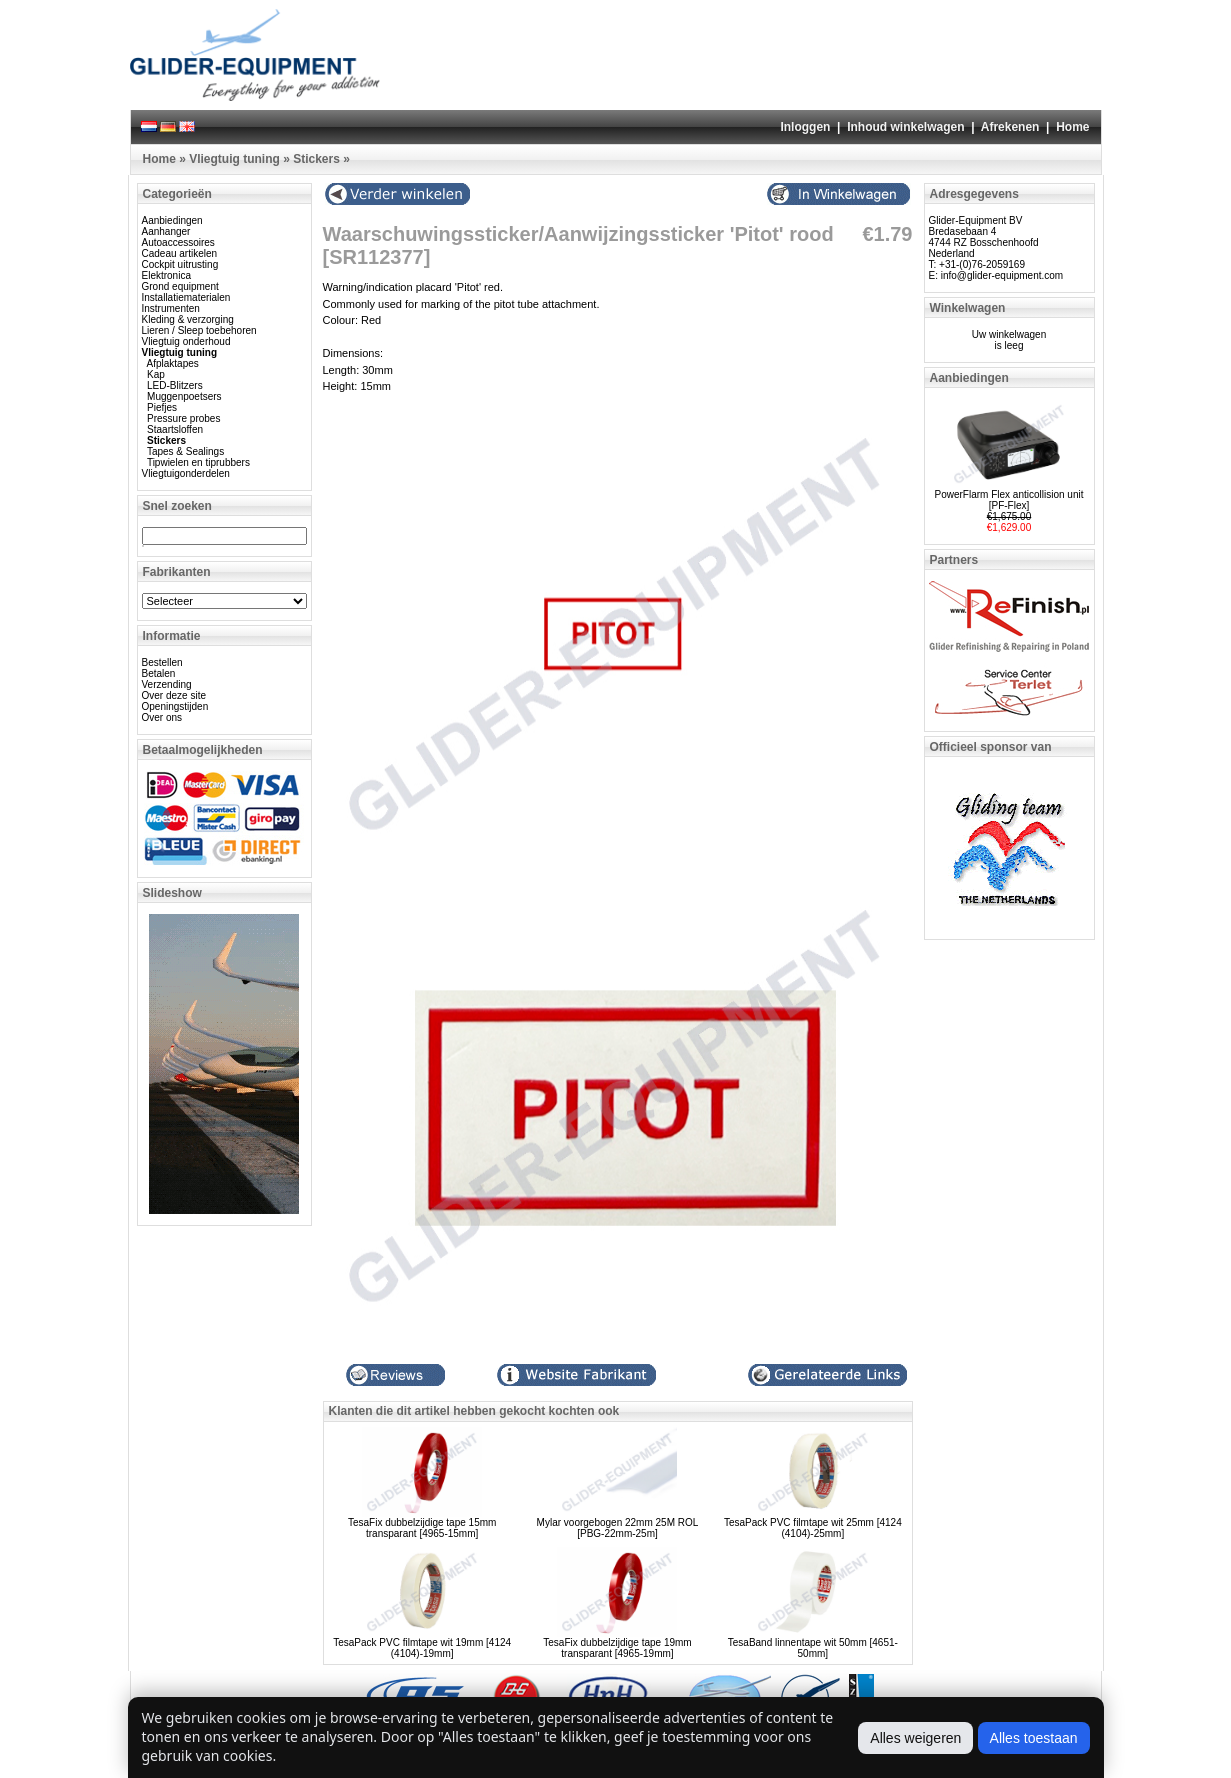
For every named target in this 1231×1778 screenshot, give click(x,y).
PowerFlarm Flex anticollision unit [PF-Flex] (1009, 500)
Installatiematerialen (186, 297)
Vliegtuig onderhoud (186, 341)
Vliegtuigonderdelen (186, 473)
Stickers (316, 159)
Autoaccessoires (178, 242)
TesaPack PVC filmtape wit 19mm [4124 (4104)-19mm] (422, 1648)
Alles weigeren (915, 1738)
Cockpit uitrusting (180, 264)
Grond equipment (180, 286)
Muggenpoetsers (184, 396)
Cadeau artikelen (180, 253)
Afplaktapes (173, 363)
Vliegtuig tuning (234, 159)
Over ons (162, 717)
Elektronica (166, 275)
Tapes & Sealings (185, 451)
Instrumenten (171, 308)
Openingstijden (175, 706)
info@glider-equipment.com (1002, 275)
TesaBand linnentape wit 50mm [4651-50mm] (813, 1648)
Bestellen (162, 662)
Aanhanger (166, 231)
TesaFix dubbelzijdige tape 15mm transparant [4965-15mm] (422, 1528)
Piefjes (162, 407)
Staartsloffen (175, 429)
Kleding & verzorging (188, 319)
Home (1072, 127)
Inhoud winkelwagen (905, 127)
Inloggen (805, 127)
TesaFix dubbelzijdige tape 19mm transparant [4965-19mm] (617, 1648)
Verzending (167, 684)
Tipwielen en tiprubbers (198, 462)
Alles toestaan (1034, 1738)
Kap (156, 374)
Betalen (159, 673)
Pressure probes (183, 418)
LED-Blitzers (175, 385)
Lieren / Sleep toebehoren (199, 330)
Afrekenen (1010, 127)
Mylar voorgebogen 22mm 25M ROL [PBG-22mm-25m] (618, 1528)
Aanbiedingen (172, 220)
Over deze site (174, 695)
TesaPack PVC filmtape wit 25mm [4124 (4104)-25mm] (813, 1528)
